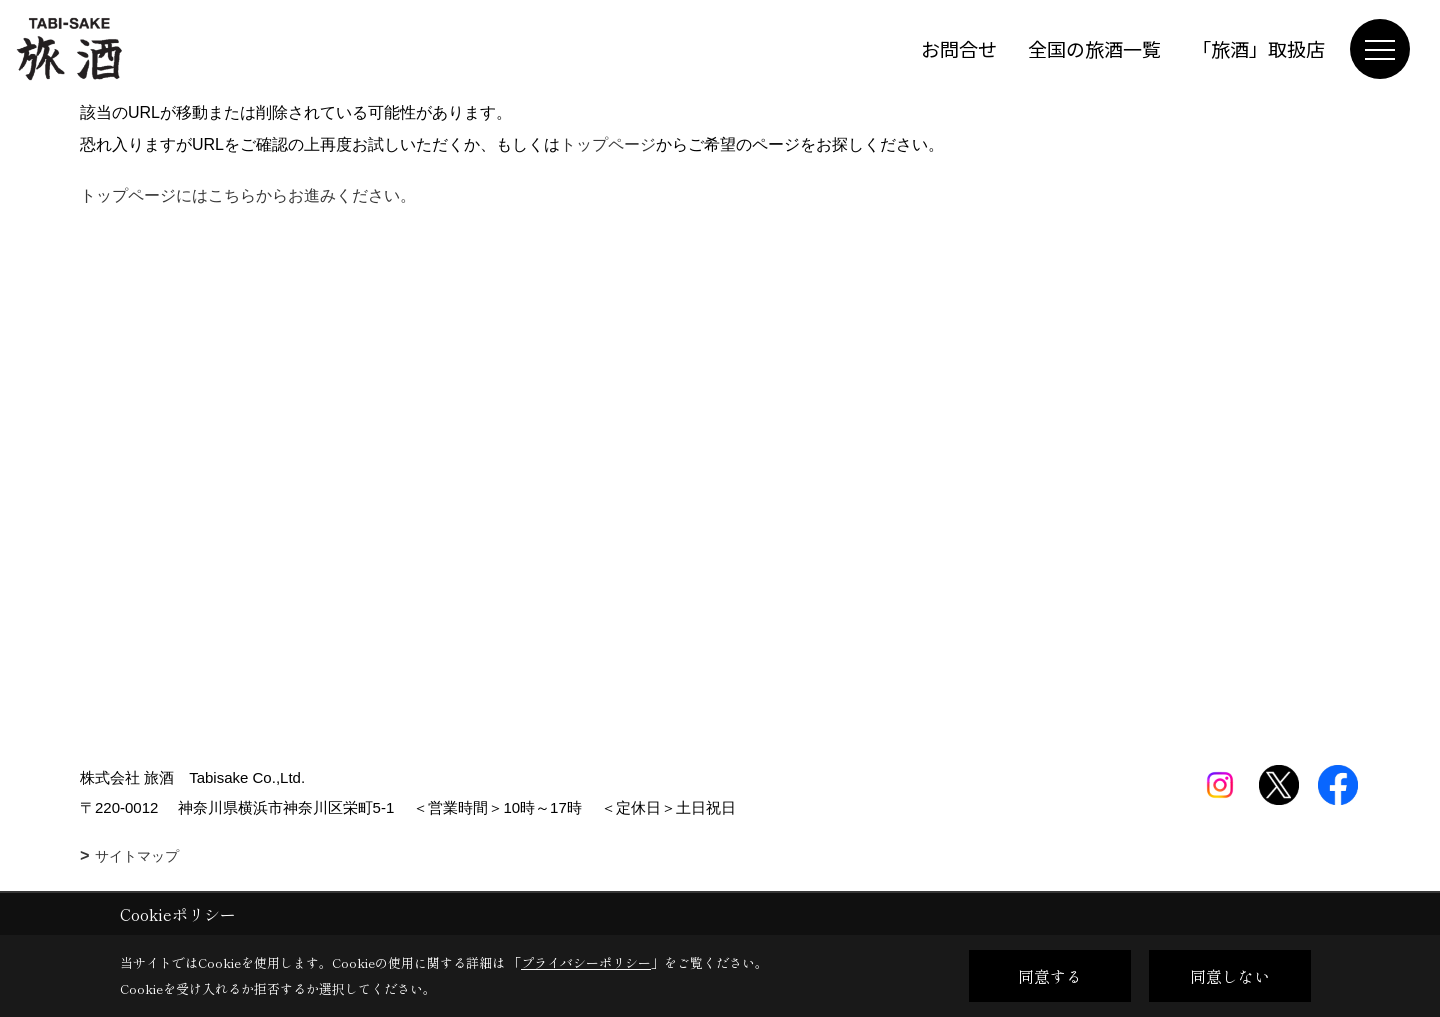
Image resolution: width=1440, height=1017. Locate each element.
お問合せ (959, 48)
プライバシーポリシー (586, 962)
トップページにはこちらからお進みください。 (248, 195)
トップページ (608, 144)
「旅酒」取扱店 (1258, 48)
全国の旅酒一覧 (1094, 48)
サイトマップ (137, 856)
